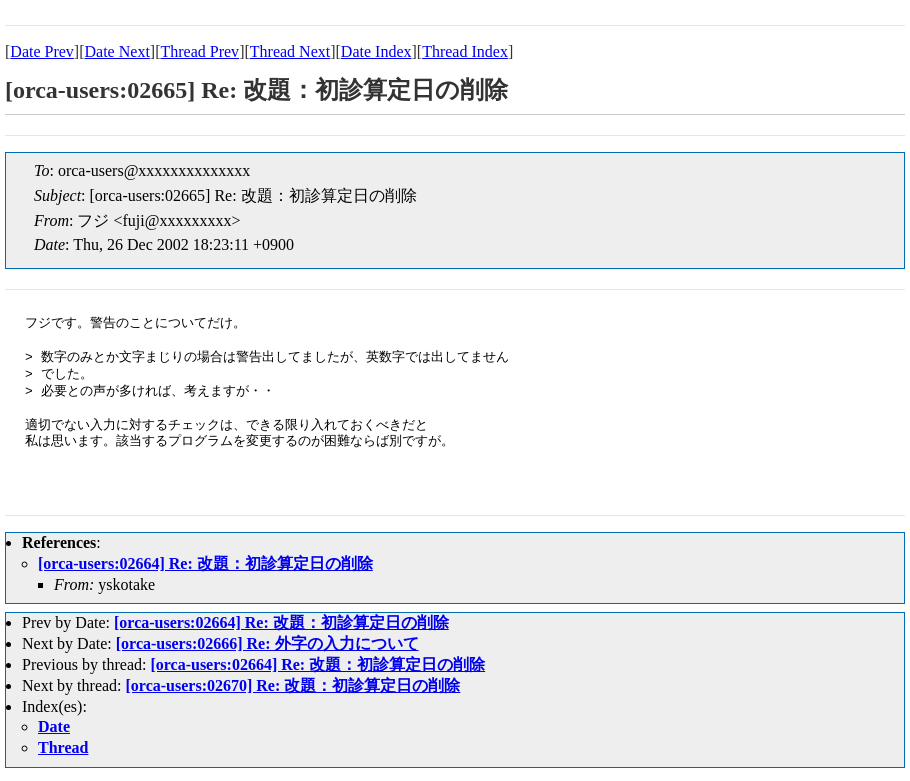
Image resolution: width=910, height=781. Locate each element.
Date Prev (42, 51)
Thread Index (465, 51)
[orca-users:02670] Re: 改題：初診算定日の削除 (293, 685)
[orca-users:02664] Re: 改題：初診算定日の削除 (205, 563)
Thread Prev (199, 51)
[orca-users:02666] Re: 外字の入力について (267, 643)
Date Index (376, 51)
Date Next (117, 51)
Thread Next (290, 51)
